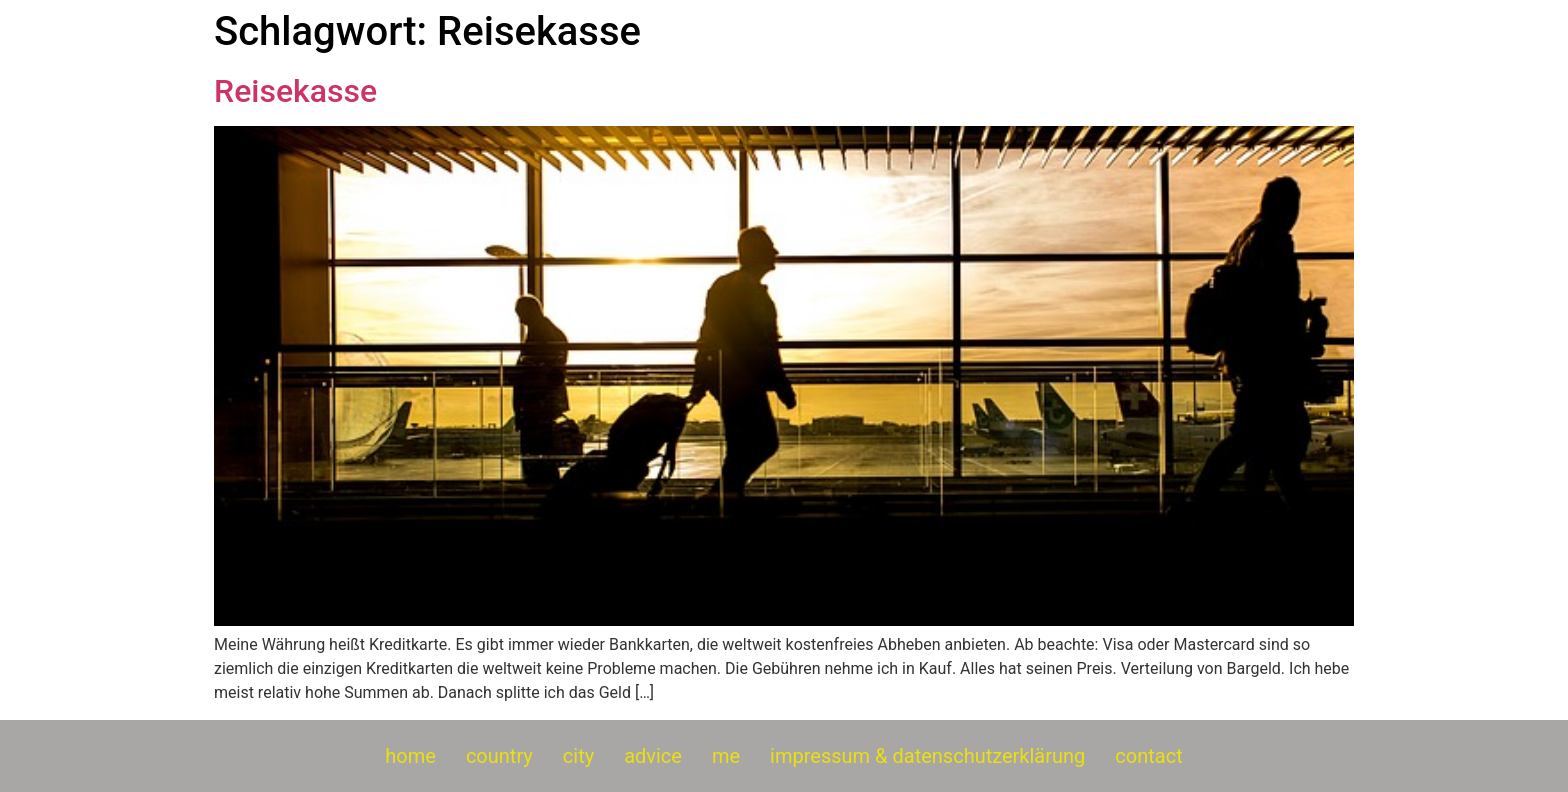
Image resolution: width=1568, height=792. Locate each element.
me (726, 756)
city (578, 756)
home (410, 756)
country (499, 756)
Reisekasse (295, 91)
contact (1148, 756)
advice (653, 756)
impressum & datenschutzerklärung (927, 756)
